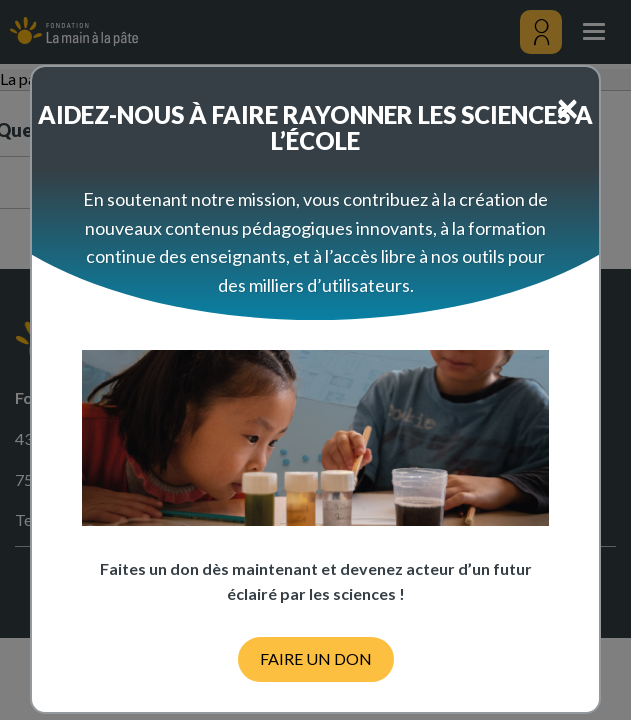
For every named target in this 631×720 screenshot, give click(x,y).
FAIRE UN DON (316, 658)
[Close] (567, 107)
